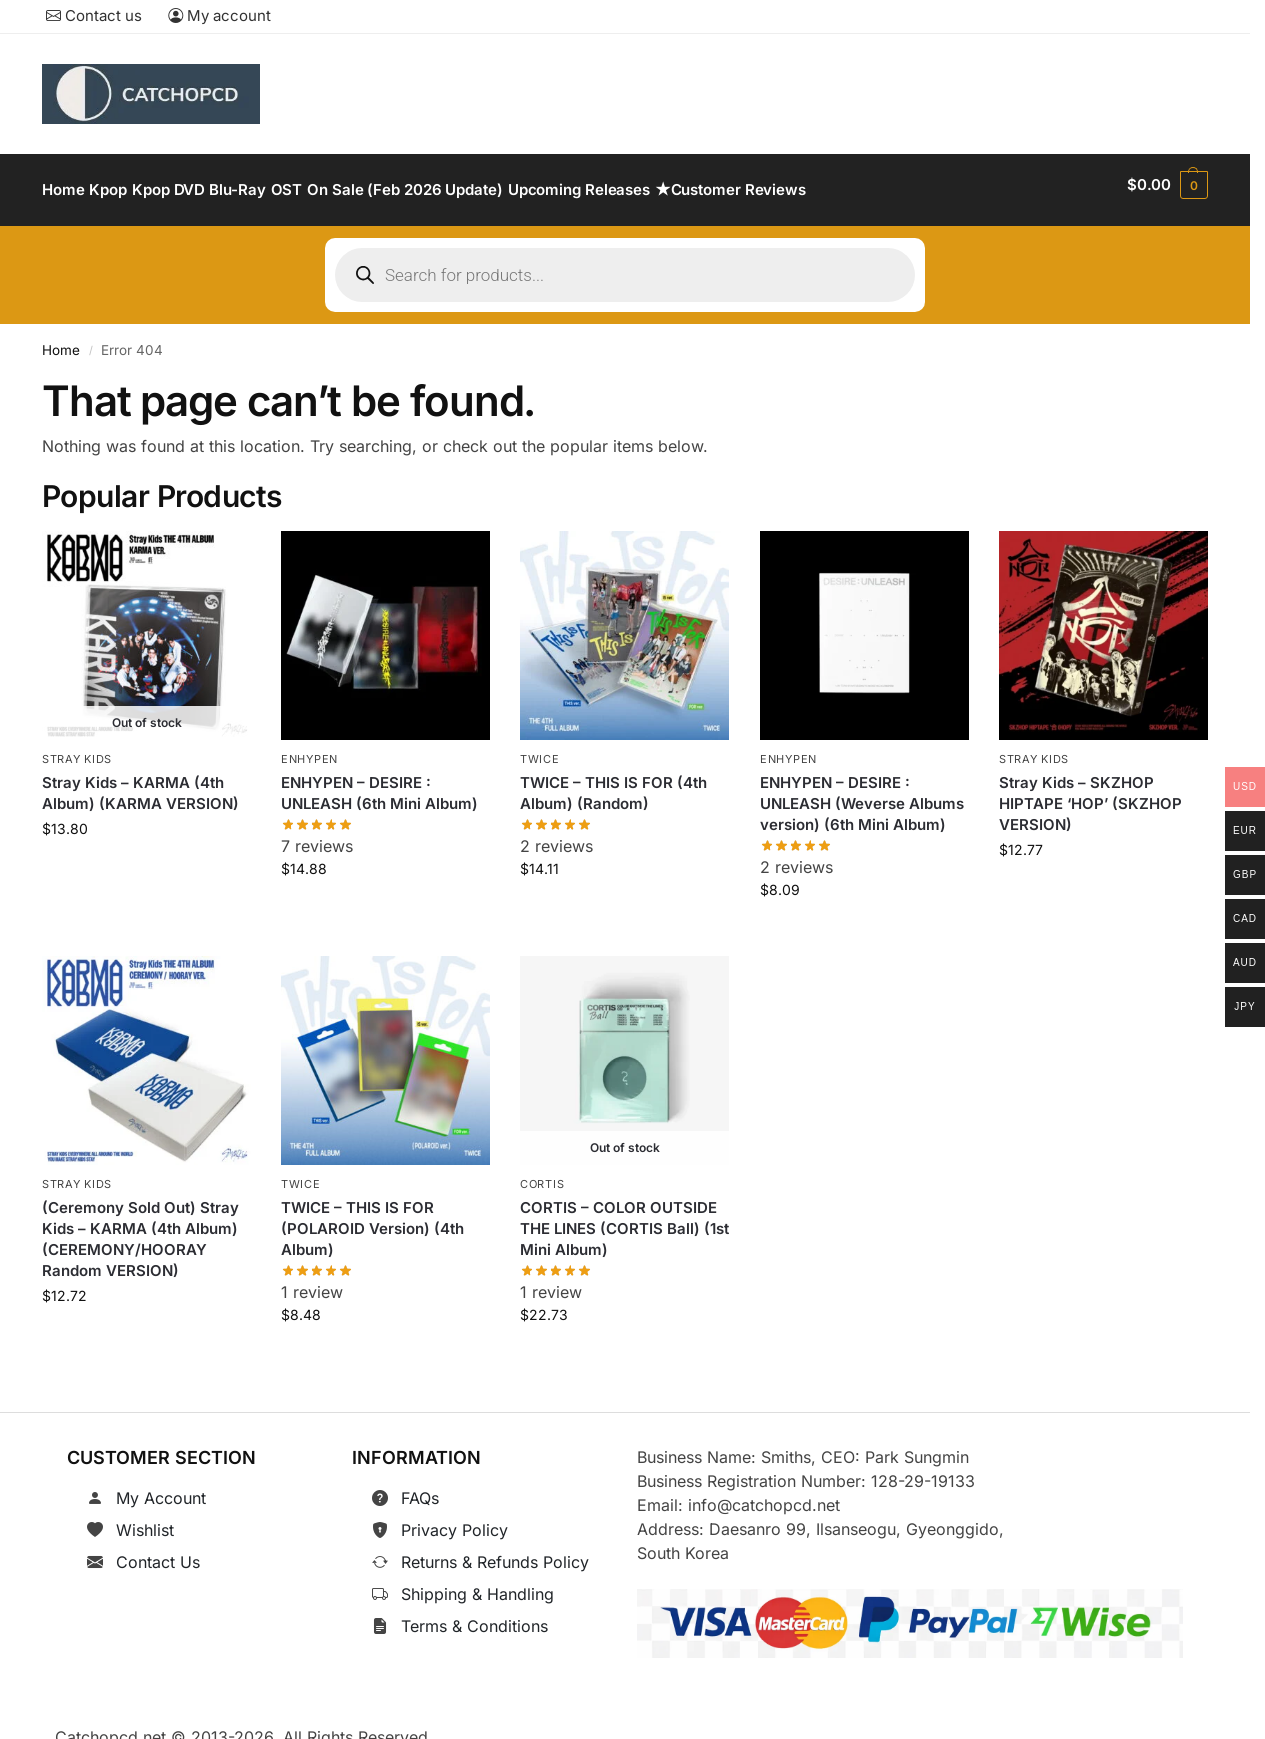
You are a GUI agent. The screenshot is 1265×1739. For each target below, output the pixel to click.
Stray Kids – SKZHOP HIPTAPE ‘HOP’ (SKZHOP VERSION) (1090, 792)
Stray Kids (77, 748)
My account (219, 15)
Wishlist (145, 1519)
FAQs (420, 1487)
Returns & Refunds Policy (495, 1551)
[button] (1167, 185)
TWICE (540, 748)
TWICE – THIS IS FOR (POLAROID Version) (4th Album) (372, 1216)
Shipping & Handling (477, 1583)
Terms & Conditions (474, 1615)
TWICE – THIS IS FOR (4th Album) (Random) (613, 782)
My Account (161, 1487)
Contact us (94, 15)
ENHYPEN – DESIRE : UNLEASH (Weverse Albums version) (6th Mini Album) (862, 792)
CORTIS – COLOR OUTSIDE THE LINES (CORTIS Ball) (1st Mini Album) (624, 1216)
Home (61, 339)
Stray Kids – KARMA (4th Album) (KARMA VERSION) (140, 782)
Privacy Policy (454, 1519)
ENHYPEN (309, 748)
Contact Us (158, 1551)
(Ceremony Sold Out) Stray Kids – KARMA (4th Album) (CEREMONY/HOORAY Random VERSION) (140, 1227)
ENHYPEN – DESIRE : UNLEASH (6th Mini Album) (379, 782)
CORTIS (542, 1173)
